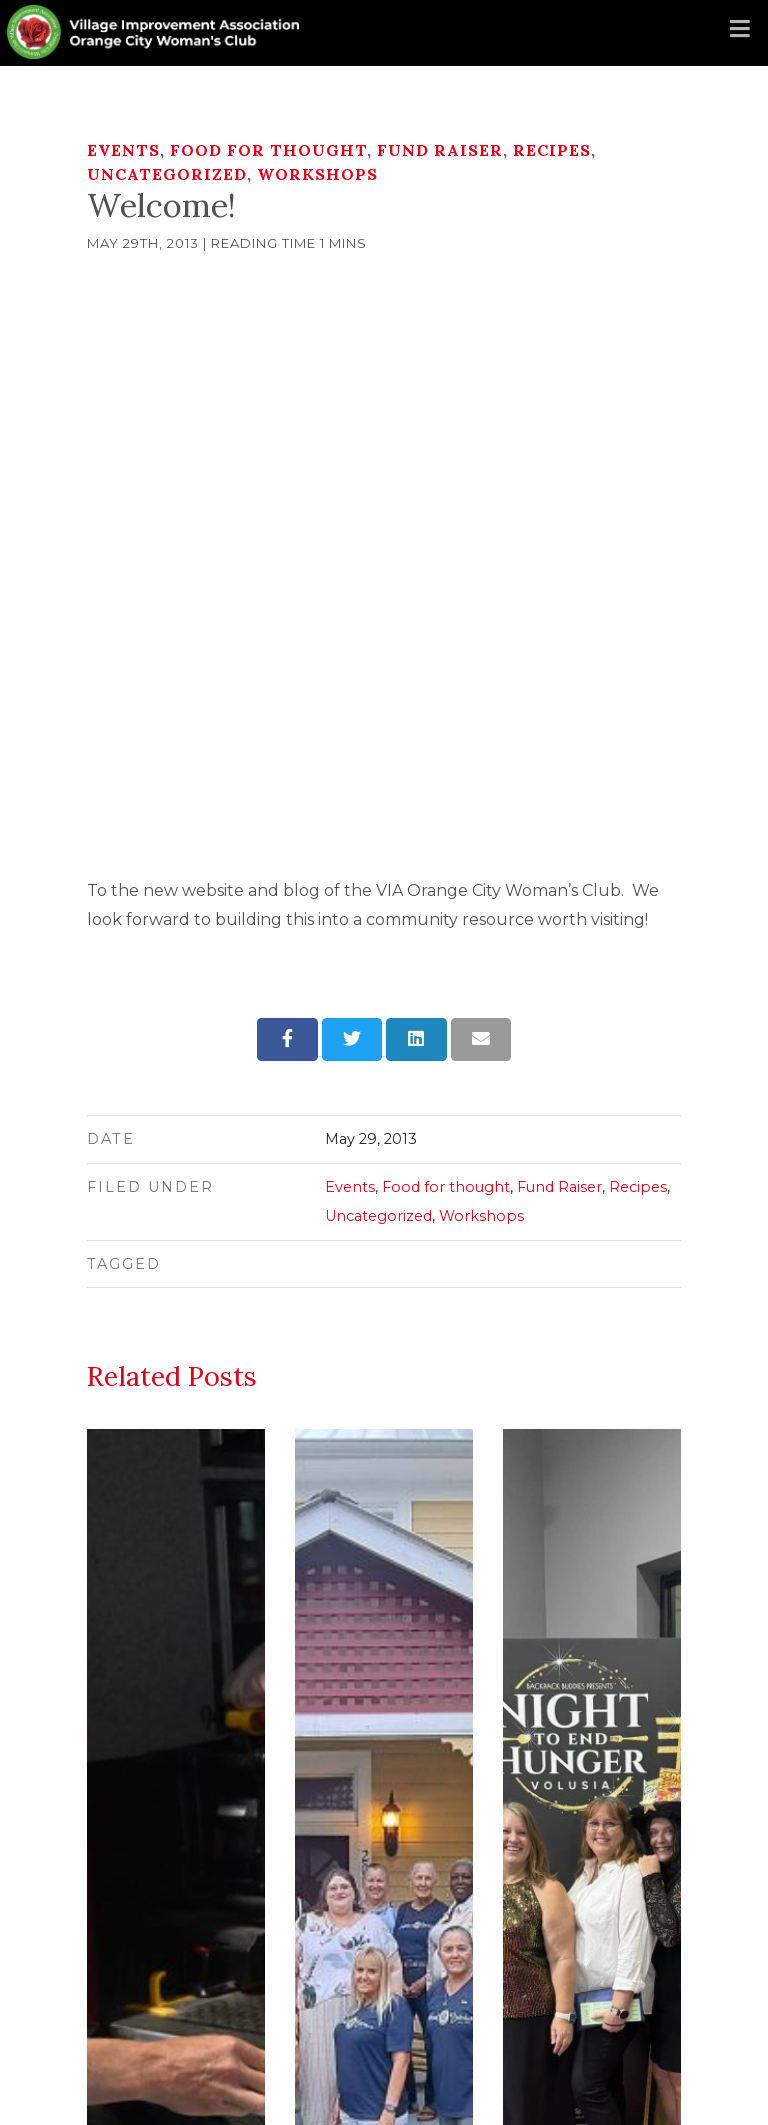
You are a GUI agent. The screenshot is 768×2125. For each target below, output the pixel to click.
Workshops (317, 174)
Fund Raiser (440, 150)
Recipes (552, 150)
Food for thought (268, 150)
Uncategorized (167, 174)
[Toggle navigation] (740, 30)
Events (123, 150)
